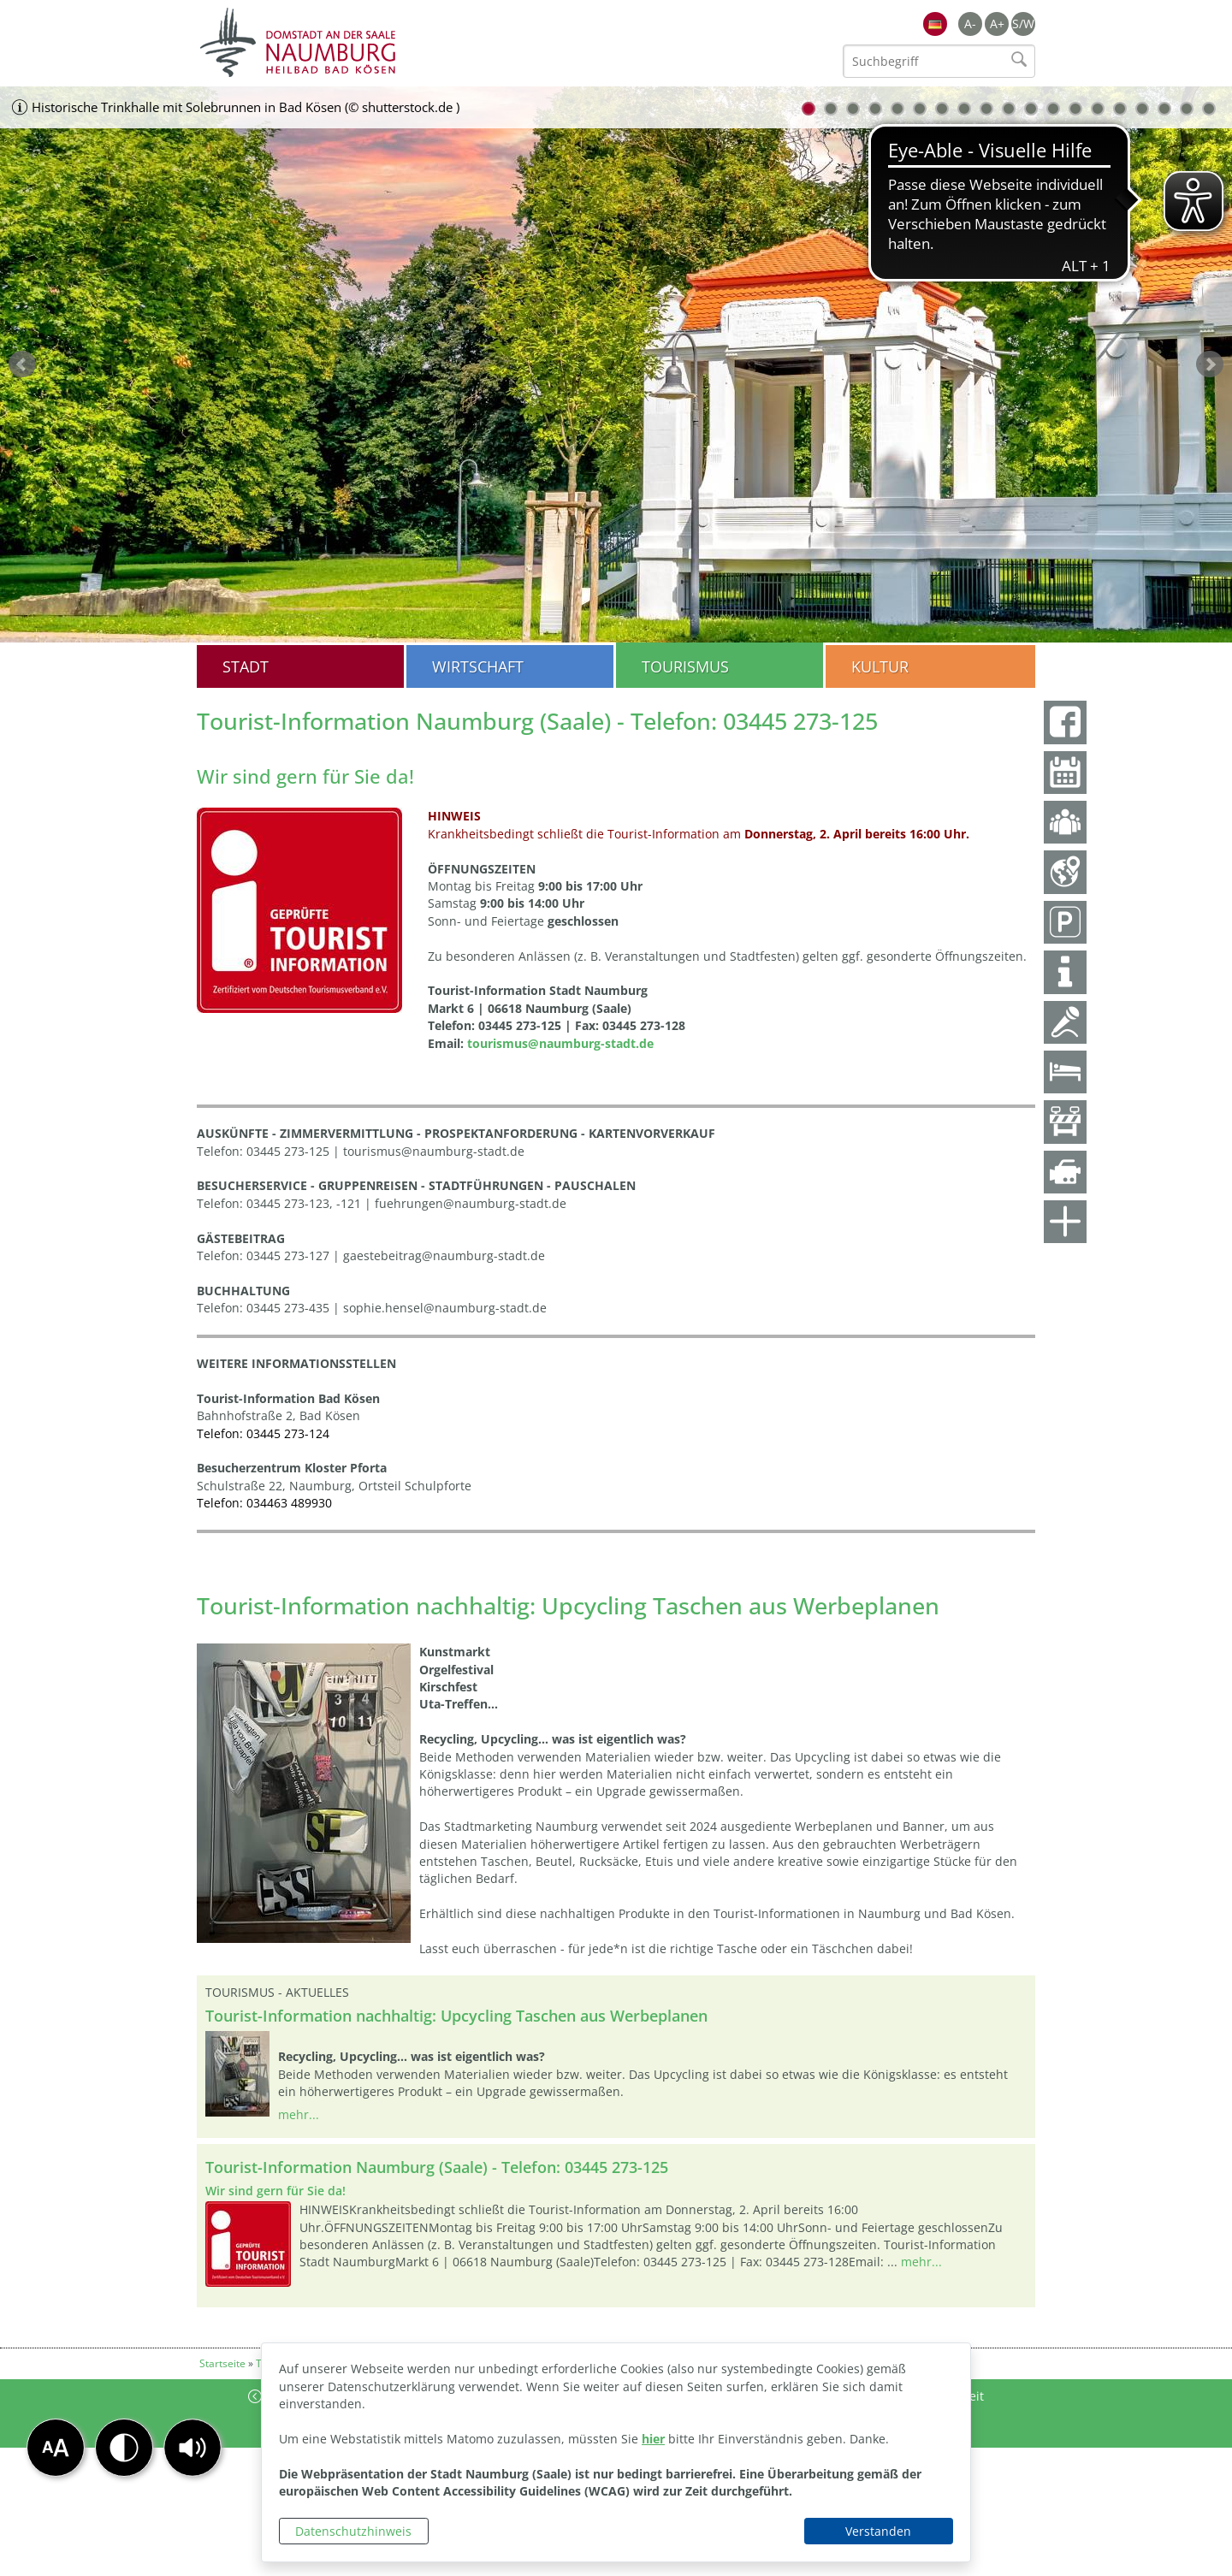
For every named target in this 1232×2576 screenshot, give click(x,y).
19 (1209, 108)
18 (1187, 108)
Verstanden (878, 2531)
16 (1142, 108)
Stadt (245, 666)
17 (1164, 108)
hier (653, 2439)
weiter (1209, 364)
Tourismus (685, 666)
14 (1098, 108)
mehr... (298, 2114)
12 (1053, 108)
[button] (192, 2448)
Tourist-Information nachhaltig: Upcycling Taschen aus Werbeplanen (456, 2015)
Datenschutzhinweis (353, 2531)
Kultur (880, 666)
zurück (22, 364)
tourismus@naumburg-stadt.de (560, 1043)
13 (1075, 108)
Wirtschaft (478, 666)
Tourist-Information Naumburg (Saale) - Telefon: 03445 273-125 (436, 2167)
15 (1120, 108)
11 (1031, 108)
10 (1009, 108)
